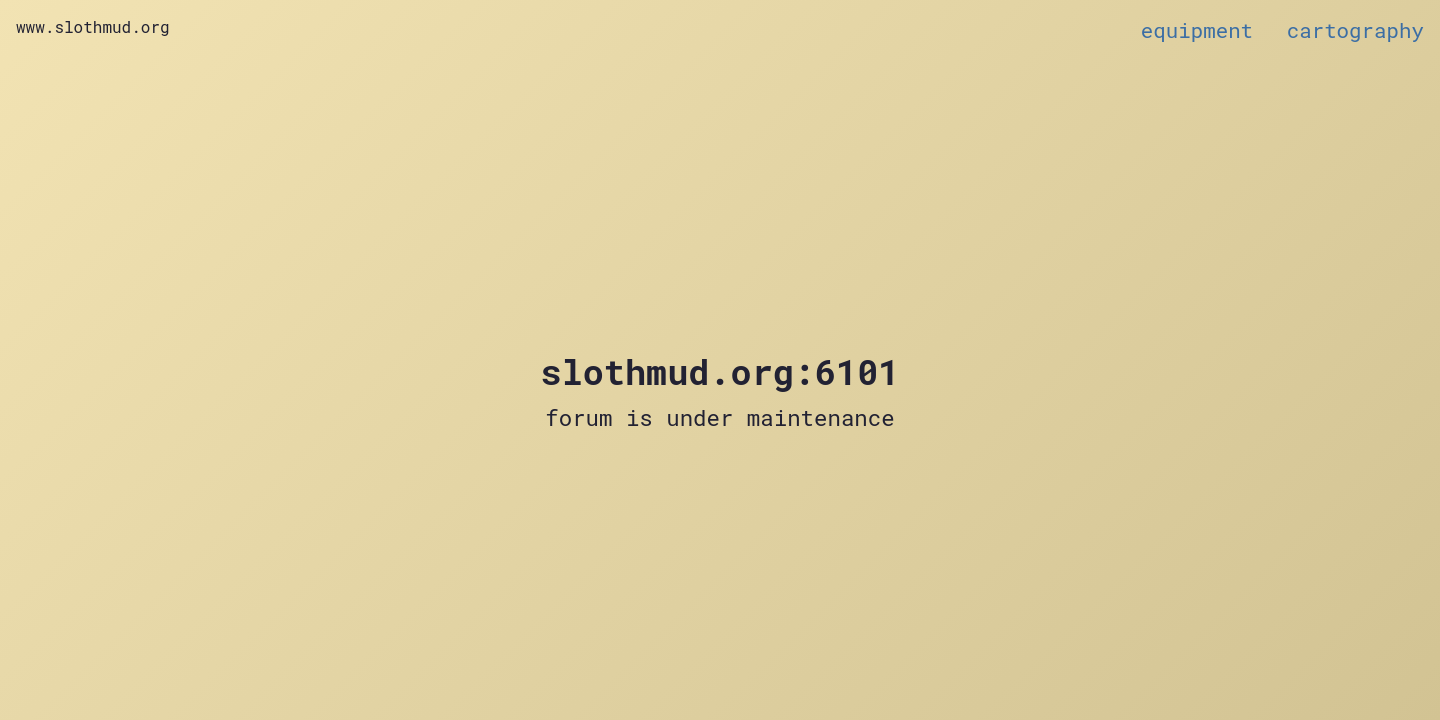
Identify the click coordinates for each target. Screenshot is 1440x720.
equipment (1197, 30)
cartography (1355, 30)
